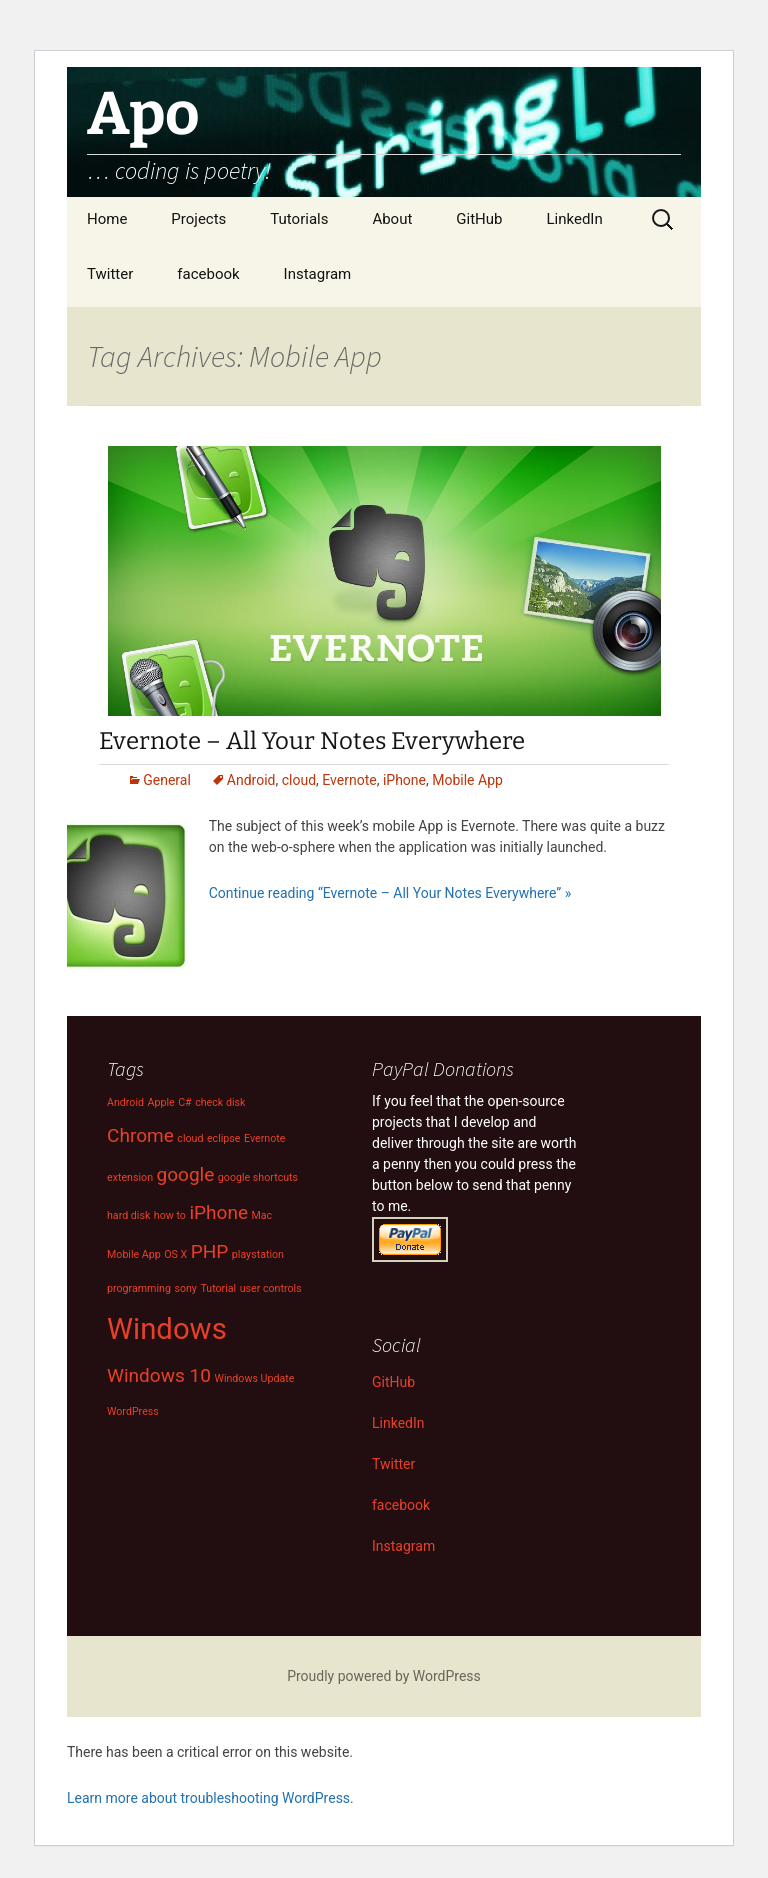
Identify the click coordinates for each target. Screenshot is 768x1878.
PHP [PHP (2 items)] (210, 1251)
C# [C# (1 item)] (185, 1102)
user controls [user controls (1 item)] (271, 1288)
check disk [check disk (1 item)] (220, 1102)
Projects (198, 219)
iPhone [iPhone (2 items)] (218, 1212)
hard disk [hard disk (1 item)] (128, 1215)
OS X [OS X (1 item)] (175, 1254)
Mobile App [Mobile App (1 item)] (134, 1254)
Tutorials (299, 219)
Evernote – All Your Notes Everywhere (312, 741)
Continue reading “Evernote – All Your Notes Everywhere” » (390, 893)
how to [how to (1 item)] (170, 1215)
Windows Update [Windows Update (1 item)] (254, 1378)
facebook (208, 274)
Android (251, 780)
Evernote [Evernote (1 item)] (264, 1138)
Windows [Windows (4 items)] (167, 1329)
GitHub (479, 219)
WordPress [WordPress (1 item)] (133, 1411)
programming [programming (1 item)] (139, 1288)
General (167, 780)
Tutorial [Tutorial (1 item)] (218, 1288)
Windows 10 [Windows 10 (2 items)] (159, 1375)
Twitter (110, 274)
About (392, 219)
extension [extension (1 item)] (130, 1177)
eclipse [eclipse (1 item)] (224, 1138)
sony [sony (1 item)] (185, 1288)
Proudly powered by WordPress (384, 1676)
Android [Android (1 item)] (125, 1102)
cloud (299, 780)
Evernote (349, 780)
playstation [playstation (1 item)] (258, 1254)
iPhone (404, 780)
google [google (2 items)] (186, 1174)
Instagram (318, 274)
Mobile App (467, 780)
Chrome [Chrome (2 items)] (140, 1135)
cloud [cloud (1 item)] (190, 1138)
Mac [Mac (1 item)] (261, 1215)
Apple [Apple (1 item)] (161, 1102)
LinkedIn (574, 219)
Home (107, 219)
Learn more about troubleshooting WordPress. (210, 1798)
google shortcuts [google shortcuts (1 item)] (258, 1177)
